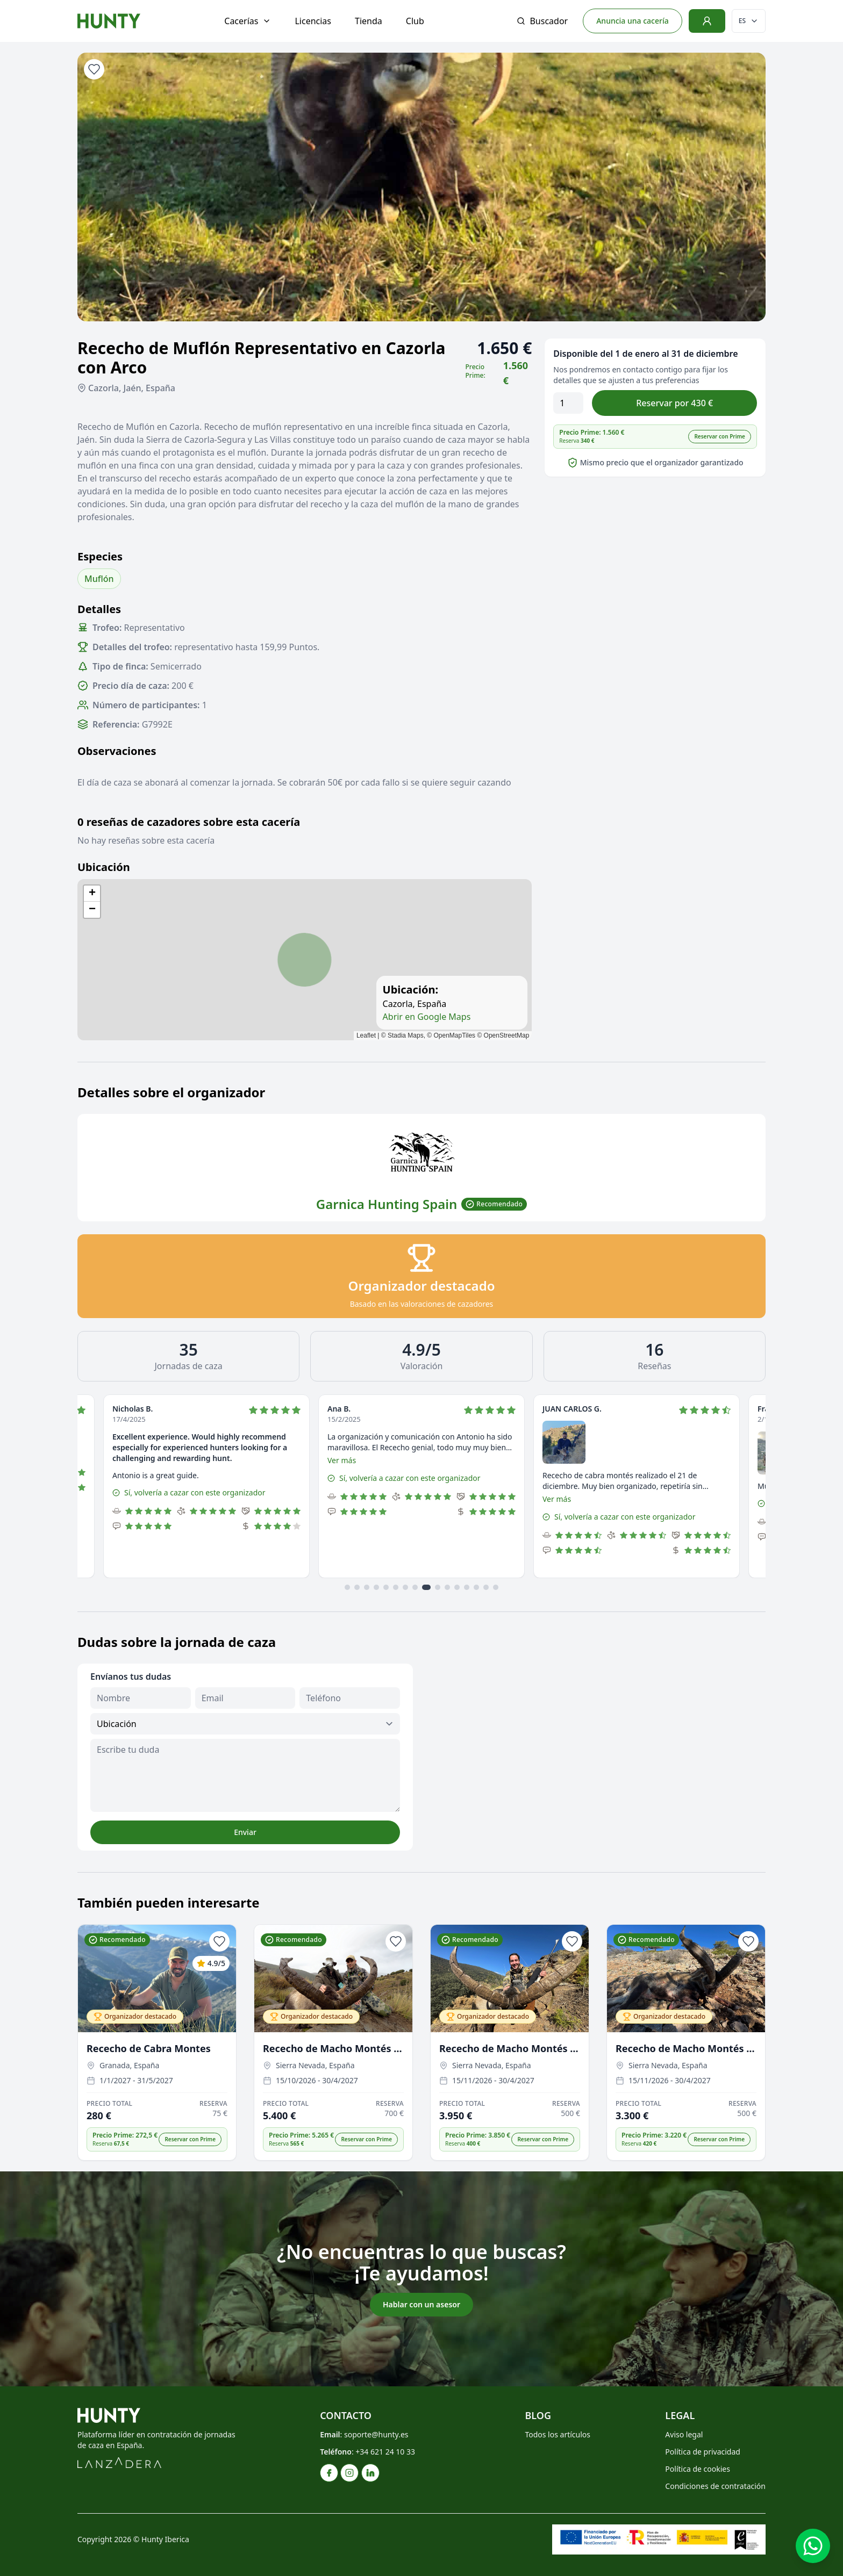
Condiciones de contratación (715, 2486)
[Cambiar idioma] (749, 21)
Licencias (313, 21)
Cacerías (247, 21)
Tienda (368, 21)
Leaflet (366, 1035)
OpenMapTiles (455, 1035)
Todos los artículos (557, 2434)
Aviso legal (684, 2434)
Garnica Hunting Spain (387, 1204)
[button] (92, 894)
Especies (100, 556)
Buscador (542, 21)
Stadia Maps (406, 1035)
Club (415, 21)
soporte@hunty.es (376, 2434)
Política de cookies (697, 2469)
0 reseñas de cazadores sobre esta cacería (188, 822)
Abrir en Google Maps (427, 1017)
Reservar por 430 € (674, 403)
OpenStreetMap (507, 1035)
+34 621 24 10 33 (385, 2452)
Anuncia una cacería (632, 21)
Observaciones (116, 751)
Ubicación (103, 867)
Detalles (99, 609)
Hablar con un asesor (421, 2304)
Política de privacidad (702, 2452)
